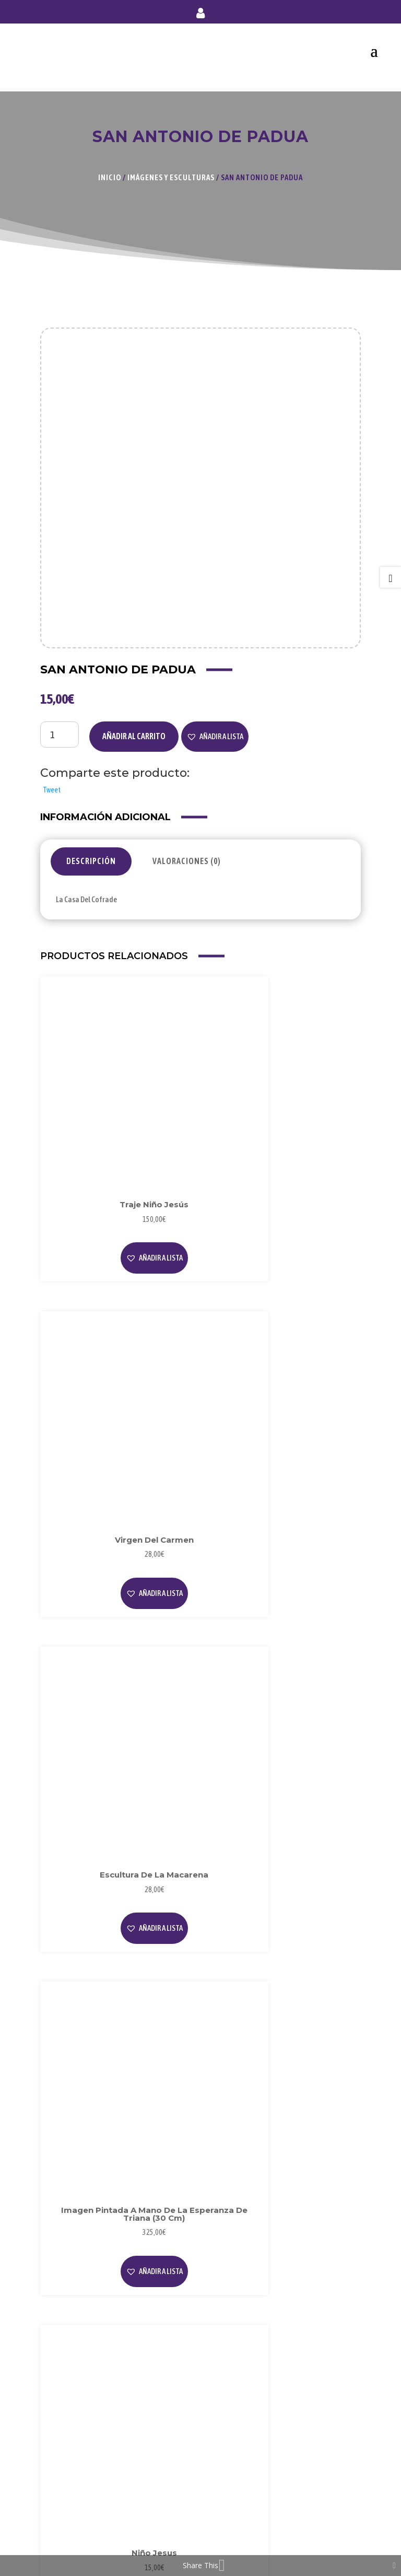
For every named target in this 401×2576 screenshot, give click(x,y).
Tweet (52, 777)
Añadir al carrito (134, 723)
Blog (55, 2295)
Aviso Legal (67, 2363)
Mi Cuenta (64, 2465)
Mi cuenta (200, 15)
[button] (215, 724)
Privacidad (65, 2379)
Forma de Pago (72, 2481)
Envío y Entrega (73, 2499)
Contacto (64, 2516)
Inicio (109, 177)
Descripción (91, 849)
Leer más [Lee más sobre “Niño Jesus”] (117, 1681)
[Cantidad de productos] (59, 722)
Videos (59, 2312)
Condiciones (68, 2414)
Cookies (61, 2397)
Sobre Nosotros (74, 2278)
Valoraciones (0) (186, 849)
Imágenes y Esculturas (171, 177)
